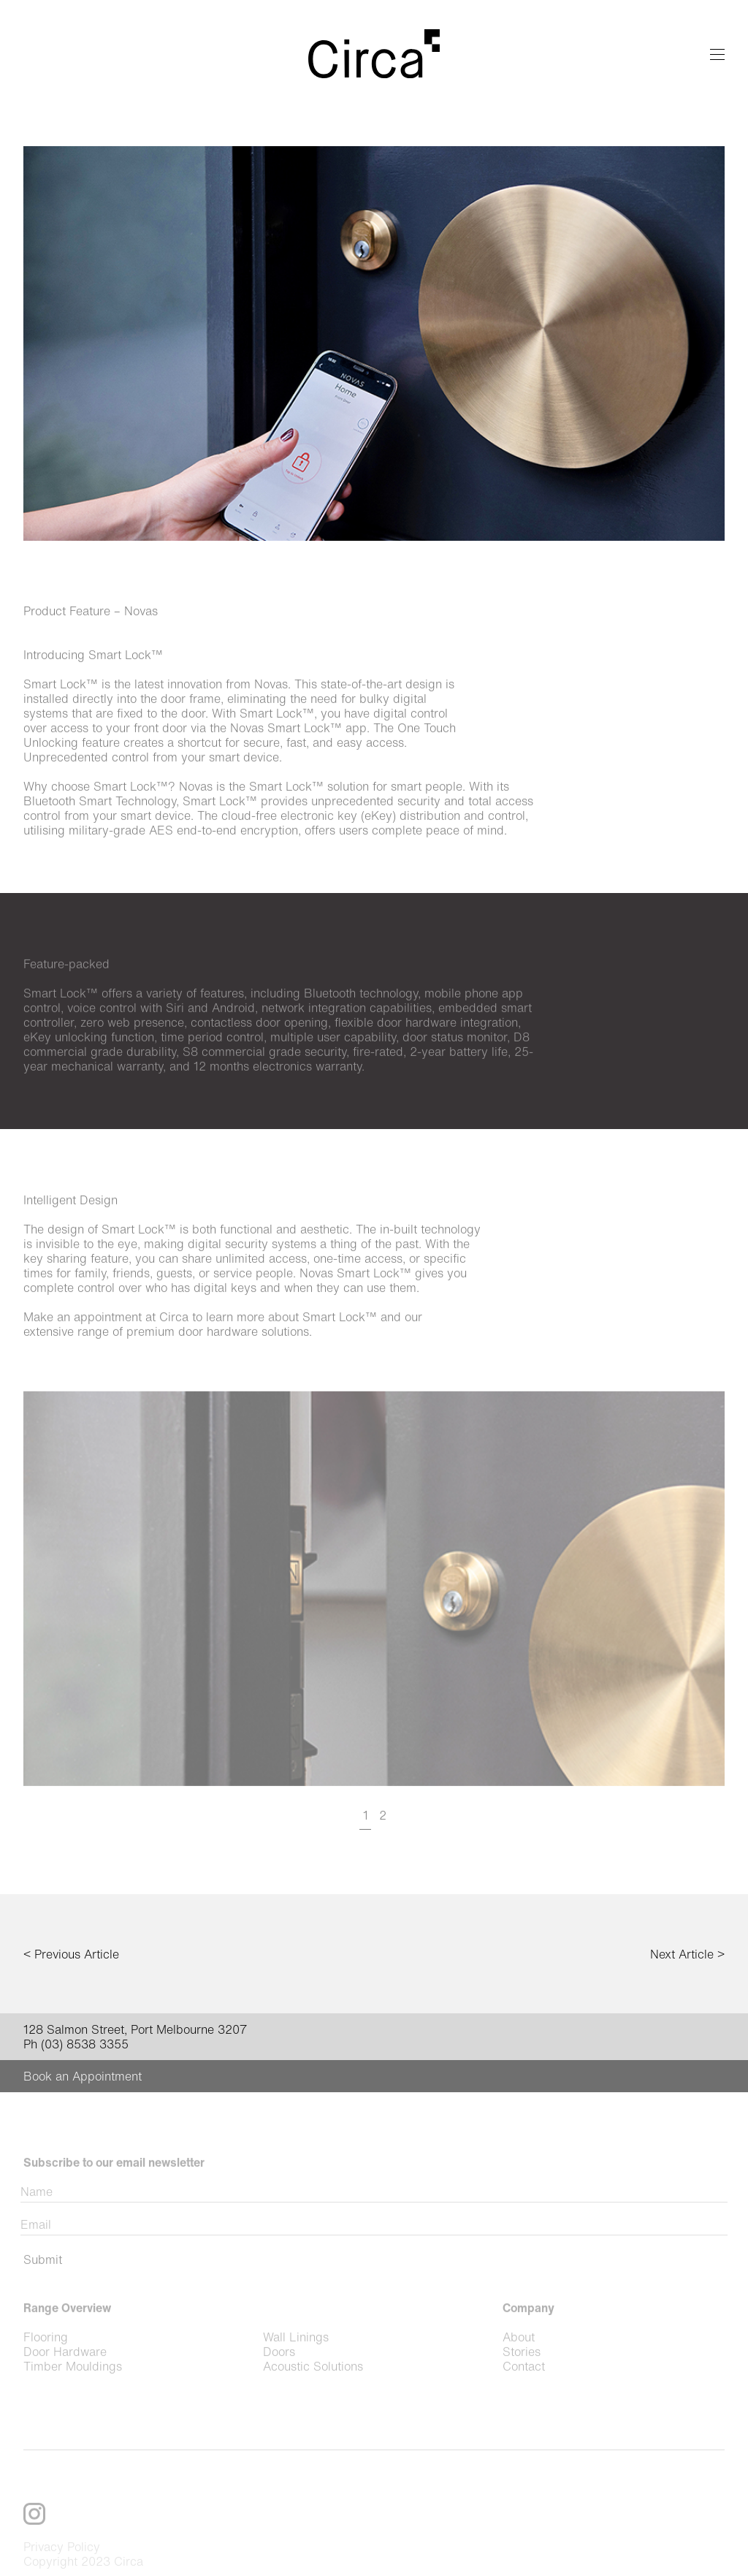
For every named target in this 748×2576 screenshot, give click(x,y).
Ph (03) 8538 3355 (76, 2044)
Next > (687, 1954)
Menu (717, 54)
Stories (522, 2378)
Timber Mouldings (72, 2392)
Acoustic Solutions (313, 2392)
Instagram (34, 2540)
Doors (279, 2378)
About (519, 2363)
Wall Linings (296, 2363)
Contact (524, 2392)
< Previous (71, 1954)
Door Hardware (65, 2378)
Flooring (45, 2363)
